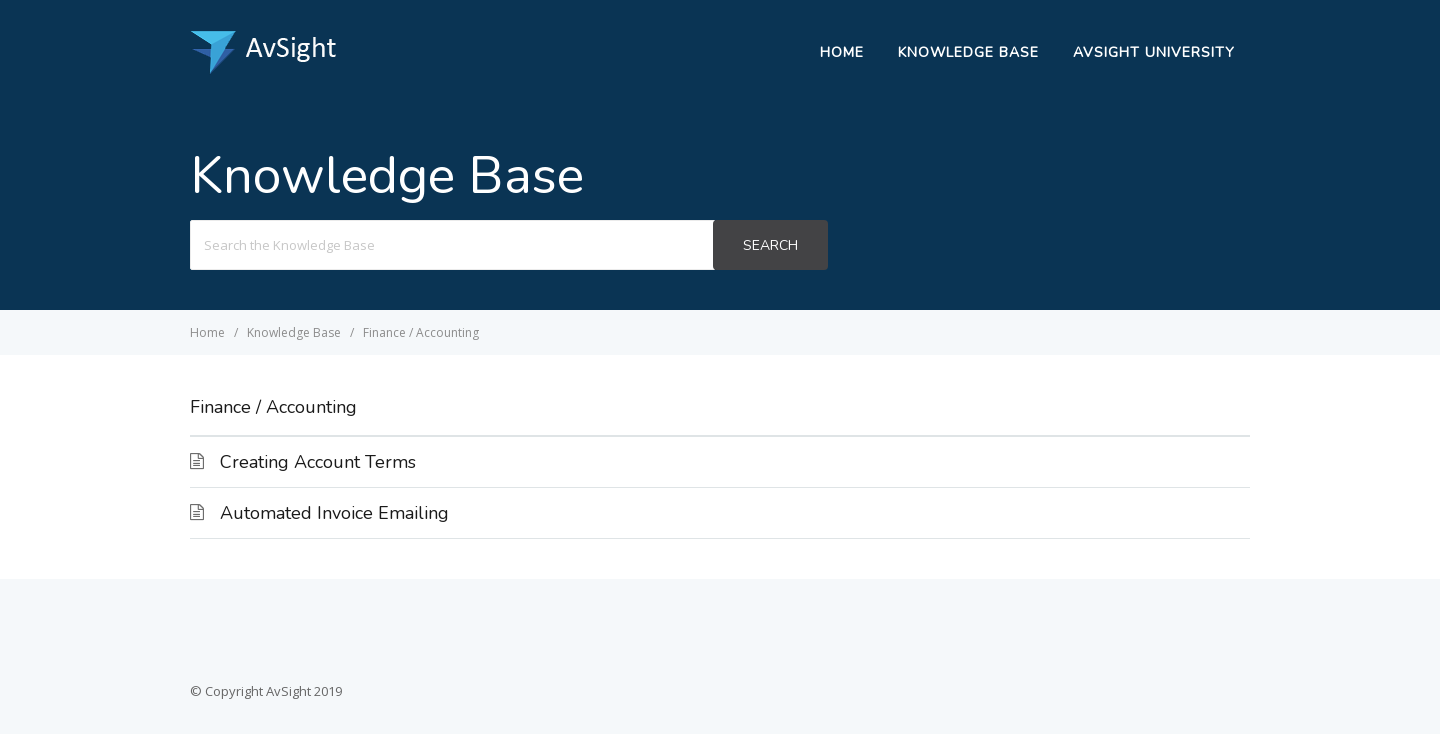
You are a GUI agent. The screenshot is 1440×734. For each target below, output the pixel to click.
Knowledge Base (968, 52)
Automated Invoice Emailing (334, 513)
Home (842, 52)
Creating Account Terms (318, 462)
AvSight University (1154, 52)
